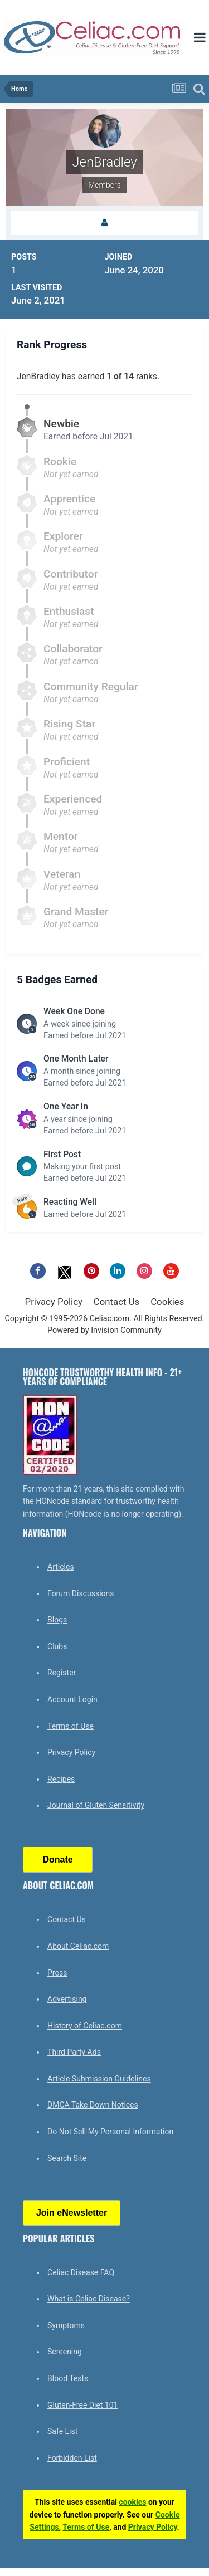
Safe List (62, 2431)
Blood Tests (67, 2378)
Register (61, 1672)
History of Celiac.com (84, 2025)
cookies (132, 2501)
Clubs (57, 1646)
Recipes (61, 1779)
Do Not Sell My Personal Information (110, 2131)
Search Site (66, 2158)
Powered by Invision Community (104, 1330)
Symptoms (66, 2325)
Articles (60, 1566)
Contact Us (116, 1301)
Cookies (167, 1301)
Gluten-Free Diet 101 (82, 2405)
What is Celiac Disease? (88, 2298)
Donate (57, 1859)
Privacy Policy (53, 1301)
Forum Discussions (80, 1593)
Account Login (72, 1699)
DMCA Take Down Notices (92, 2104)
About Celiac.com (78, 1946)
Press (57, 1972)
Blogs (57, 1619)
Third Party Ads (74, 2051)
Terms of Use (70, 1726)
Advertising (66, 1999)
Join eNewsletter (71, 2212)
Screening (64, 2351)
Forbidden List (72, 2457)
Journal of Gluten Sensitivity (95, 1805)
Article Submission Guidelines (99, 2078)
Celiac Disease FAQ (80, 2272)
